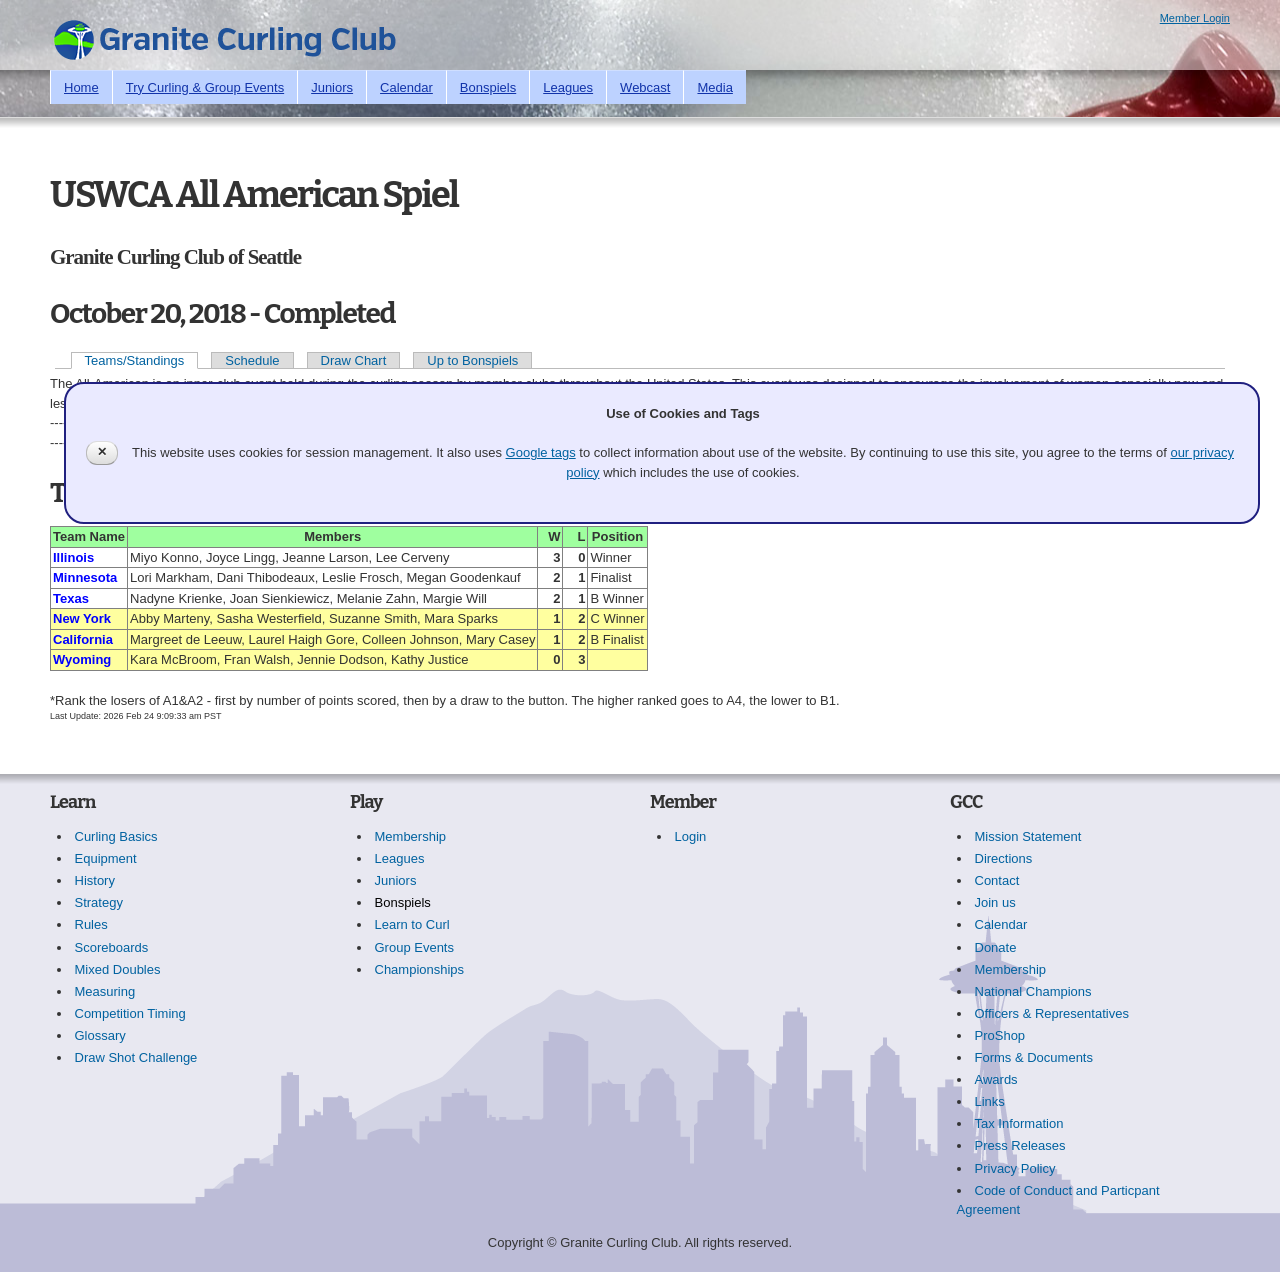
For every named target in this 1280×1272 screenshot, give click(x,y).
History (95, 880)
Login (691, 836)
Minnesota (85, 577)
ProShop (1000, 1035)
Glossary (100, 1035)
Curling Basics (116, 836)
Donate (996, 947)
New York (82, 618)
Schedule (252, 360)
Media (714, 87)
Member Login (1195, 18)
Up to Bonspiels (472, 360)
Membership (411, 836)
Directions (1004, 858)
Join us (995, 902)
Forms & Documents (1034, 1057)
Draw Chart (354, 360)
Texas (71, 598)
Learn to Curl (412, 924)
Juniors (332, 87)
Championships (420, 969)
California (83, 639)
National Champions (1033, 991)
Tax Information (1019, 1123)
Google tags (541, 452)
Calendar (406, 87)
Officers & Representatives (1052, 1013)
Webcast (645, 87)
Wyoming (82, 659)
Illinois (73, 557)
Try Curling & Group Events (205, 87)
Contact (997, 880)
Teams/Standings (135, 360)
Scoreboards (112, 947)
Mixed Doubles (118, 969)
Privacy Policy (1015, 1168)
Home (81, 87)
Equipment (106, 858)
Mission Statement (1028, 836)
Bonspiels (488, 87)
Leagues (568, 87)
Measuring (105, 991)
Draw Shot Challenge (136, 1057)
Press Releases (1020, 1145)
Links (990, 1101)
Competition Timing (130, 1013)
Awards (996, 1079)
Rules (91, 924)
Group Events (415, 947)
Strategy (99, 902)
